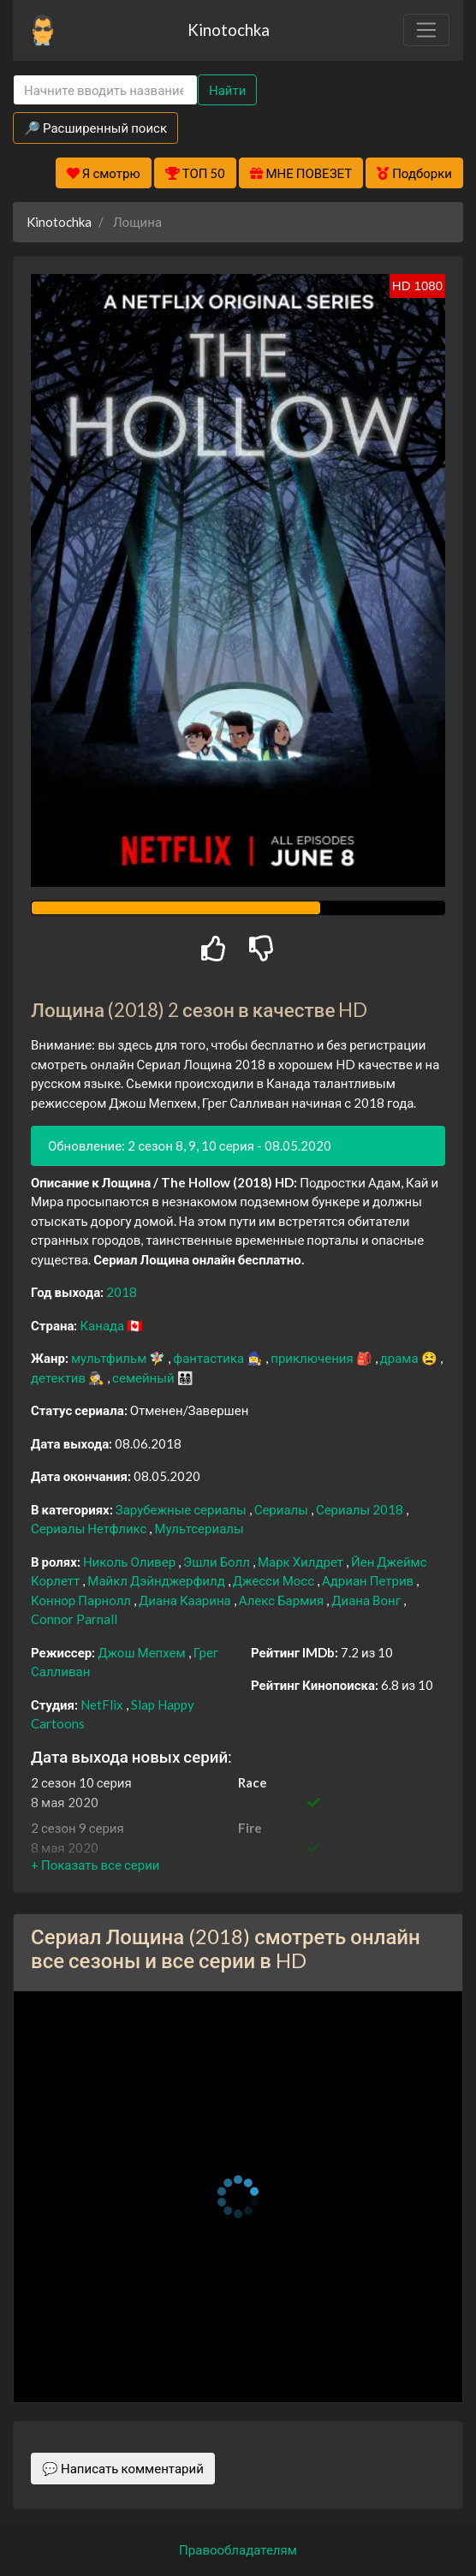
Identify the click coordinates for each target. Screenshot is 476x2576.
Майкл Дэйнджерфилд (157, 1580)
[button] (95, 1864)
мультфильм (110, 1357)
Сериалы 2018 (361, 1509)
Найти (227, 90)
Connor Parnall (74, 1619)
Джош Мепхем (142, 1652)
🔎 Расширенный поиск (95, 127)
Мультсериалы (198, 1528)
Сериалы (282, 1509)
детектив (59, 1377)
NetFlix (103, 1704)
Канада (103, 1325)
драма (400, 1357)
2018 (121, 1292)
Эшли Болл (218, 1561)
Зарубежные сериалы (182, 1509)
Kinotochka (228, 29)
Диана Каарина (186, 1600)
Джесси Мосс (275, 1580)
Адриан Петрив (369, 1580)
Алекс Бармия (282, 1600)
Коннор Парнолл (82, 1600)
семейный (144, 1377)
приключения (313, 1357)
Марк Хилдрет (302, 1561)
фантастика (210, 1357)
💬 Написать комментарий (123, 2468)
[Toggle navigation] (426, 30)
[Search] (105, 90)
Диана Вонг (367, 1600)
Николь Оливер (130, 1561)
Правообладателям (238, 2549)
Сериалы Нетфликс (90, 1528)
